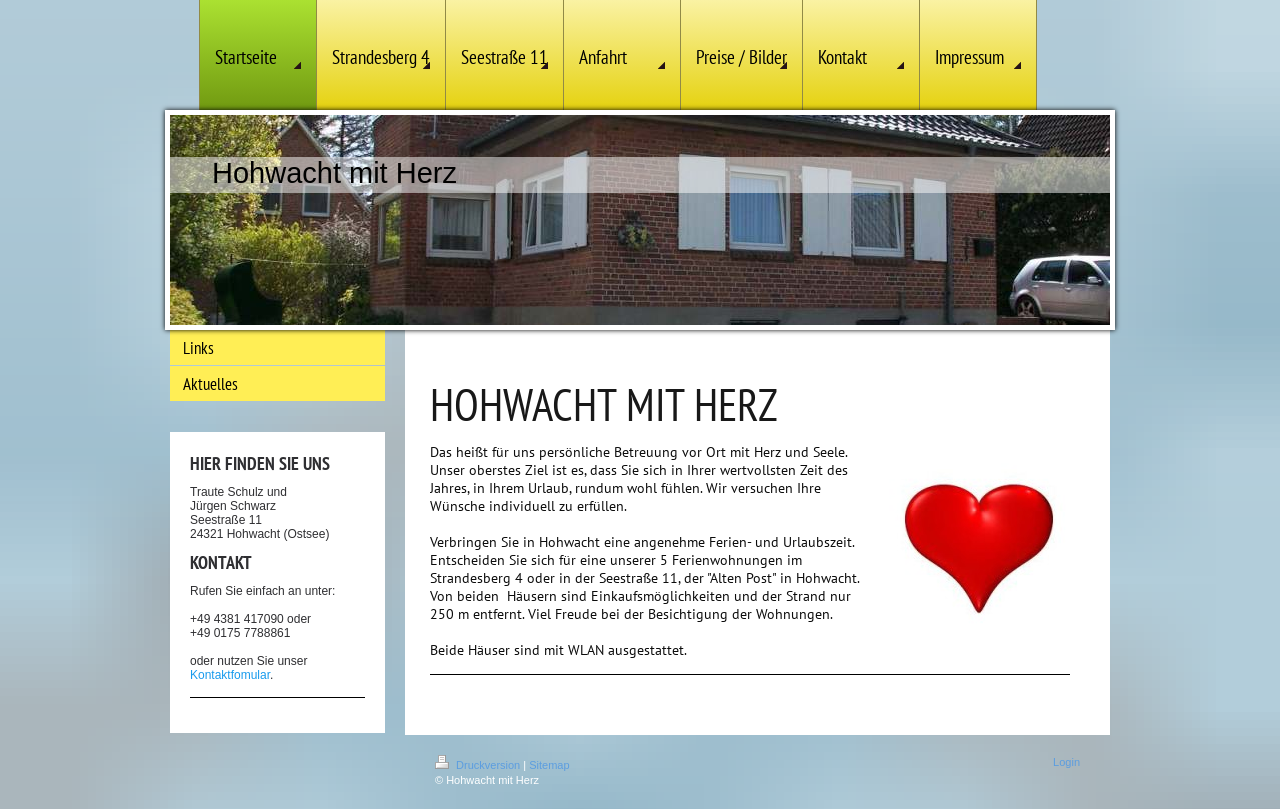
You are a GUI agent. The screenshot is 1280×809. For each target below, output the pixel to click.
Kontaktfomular (230, 675)
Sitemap (549, 765)
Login (1066, 762)
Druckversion (479, 765)
